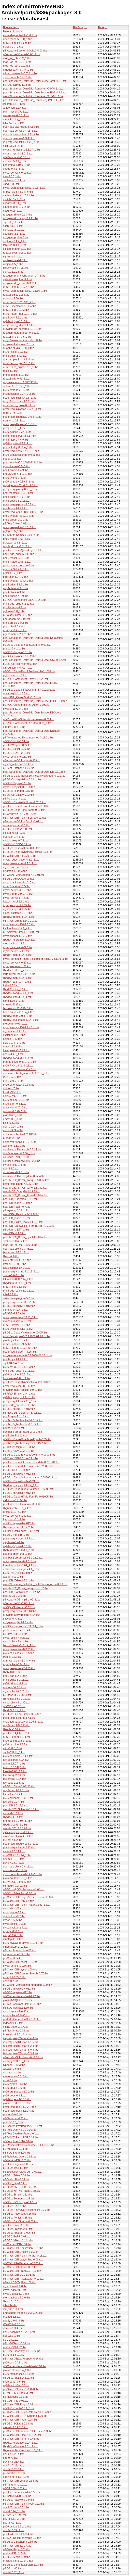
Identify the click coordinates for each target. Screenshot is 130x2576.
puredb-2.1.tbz (11, 1138)
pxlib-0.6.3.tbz (11, 1122)
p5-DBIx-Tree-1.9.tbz (15, 2168)
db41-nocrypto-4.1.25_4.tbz (19, 2332)
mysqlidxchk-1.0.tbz (14, 1923)
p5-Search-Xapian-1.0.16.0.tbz (21, 2389)
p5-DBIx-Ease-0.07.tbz (16, 2225)
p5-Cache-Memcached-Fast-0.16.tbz (24, 2366)
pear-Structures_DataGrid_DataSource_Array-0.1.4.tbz (35, 1584)
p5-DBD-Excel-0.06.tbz (16, 749)
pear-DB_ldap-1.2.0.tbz (16, 1218)
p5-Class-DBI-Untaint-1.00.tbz (20, 2251)
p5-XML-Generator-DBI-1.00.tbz (22, 2019)
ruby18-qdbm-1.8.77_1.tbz (18, 287)
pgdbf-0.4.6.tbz (12, 458)
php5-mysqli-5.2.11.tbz (16, 1725)
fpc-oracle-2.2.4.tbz (14, 1778)
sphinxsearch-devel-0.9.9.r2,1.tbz (22, 1874)
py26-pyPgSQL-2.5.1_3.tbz (19, 1367)
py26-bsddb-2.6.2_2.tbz (17, 2526)
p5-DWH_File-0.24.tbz (16, 2179)
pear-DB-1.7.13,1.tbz (15, 1805)
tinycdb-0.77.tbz (12, 1618)
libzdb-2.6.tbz (11, 1256)
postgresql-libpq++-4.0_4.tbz (20, 424)
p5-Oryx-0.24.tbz (13, 1958)
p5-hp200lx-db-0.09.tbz (16, 2343)
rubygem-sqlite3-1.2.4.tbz (18, 1622)
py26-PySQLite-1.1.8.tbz (17, 1573)
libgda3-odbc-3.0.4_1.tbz (17, 1016)
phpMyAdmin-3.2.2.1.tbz (17, 473)
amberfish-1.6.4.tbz (14, 107)
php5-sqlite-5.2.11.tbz (16, 1679)
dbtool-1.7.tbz (11, 1088)
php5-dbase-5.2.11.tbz (16, 500)
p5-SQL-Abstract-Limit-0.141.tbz (22, 2004)
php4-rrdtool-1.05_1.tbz (16, 561)
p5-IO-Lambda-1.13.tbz (16, 157)
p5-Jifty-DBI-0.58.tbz (15, 1634)
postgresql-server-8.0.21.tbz (19, 1302)
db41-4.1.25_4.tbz (13, 2572)
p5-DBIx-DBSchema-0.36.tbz (20, 2541)
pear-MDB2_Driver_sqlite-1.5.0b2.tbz (25, 1187)
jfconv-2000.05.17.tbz (15, 2026)
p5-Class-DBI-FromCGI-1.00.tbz (22, 2271)
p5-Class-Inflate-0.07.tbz (17, 615)
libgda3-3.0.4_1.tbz (14, 1710)
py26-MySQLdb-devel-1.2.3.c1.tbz (23, 1943)
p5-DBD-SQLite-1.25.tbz (17, 1733)
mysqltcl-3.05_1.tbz (14, 1977)
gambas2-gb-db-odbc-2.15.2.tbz (22, 1424)
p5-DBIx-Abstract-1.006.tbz (19, 2232)
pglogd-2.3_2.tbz (13, 46)
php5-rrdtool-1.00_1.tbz (16, 538)
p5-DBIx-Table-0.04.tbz (16, 2175)
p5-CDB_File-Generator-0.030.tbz (23, 2263)
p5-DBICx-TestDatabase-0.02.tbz (22, 1504)
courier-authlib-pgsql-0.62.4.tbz (21, 1531)
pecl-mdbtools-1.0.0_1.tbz (18, 493)
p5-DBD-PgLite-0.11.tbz (17, 783)
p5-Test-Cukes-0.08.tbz (16, 523)
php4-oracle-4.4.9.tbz (15, 470)
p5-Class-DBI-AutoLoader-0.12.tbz (23, 2278)
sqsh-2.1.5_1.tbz (13, 226)
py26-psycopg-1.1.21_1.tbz (19, 1397)
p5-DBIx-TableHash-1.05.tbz (19, 1893)
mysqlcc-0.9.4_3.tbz (15, 630)
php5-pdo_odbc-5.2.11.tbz (18, 554)
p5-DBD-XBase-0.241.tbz (18, 2240)
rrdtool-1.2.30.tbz (13, 298)
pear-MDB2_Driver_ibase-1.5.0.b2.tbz (25, 1195)
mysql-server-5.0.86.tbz (17, 2011)
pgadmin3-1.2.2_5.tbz (16, 569)
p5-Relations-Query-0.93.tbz (19, 2156)
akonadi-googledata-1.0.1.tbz (20, 35)
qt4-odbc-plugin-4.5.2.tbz (17, 279)
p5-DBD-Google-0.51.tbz (17, 652)
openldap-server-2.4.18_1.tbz (20, 130)
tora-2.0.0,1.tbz (12, 176)
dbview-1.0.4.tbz (12, 2328)
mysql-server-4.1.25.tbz (17, 966)
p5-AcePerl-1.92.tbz (14, 2515)
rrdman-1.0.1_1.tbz (14, 420)
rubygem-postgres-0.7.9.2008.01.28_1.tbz (27, 1355)
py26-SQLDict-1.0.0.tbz (16, 2103)
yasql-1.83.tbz (11, 184)
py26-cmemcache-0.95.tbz (18, 1084)
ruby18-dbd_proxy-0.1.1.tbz (19, 405)
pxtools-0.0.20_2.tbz (15, 1111)
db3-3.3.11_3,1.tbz (14, 2518)
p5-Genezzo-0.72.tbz (15, 2118)
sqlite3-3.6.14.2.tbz (14, 1851)
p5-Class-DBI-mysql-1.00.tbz (20, 1969)
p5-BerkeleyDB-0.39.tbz (17, 2496)
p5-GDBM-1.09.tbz (14, 1313)
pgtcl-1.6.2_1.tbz (13, 573)
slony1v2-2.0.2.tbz (14, 229)
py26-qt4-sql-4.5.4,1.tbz (17, 1260)
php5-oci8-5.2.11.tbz (15, 317)
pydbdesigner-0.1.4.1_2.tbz (19, 393)
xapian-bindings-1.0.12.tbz (18, 195)
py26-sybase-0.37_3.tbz (17, 432)
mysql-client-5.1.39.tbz (16, 1702)
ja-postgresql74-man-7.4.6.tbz (20, 2038)
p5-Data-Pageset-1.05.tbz (18, 2164)
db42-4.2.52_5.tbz (13, 1862)
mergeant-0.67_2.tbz (15, 1023)
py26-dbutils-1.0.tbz (14, 2087)
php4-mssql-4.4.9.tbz (15, 508)
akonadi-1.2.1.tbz (13, 1813)
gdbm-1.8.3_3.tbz (13, 1859)
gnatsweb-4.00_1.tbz (15, 1107)
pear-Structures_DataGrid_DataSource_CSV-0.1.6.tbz (34, 660)
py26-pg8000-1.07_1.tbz (17, 1878)
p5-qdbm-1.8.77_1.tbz (16, 1229)
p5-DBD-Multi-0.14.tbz (16, 741)
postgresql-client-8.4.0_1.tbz (19, 1561)
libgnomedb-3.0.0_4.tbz (17, 1508)
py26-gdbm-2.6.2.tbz (15, 1683)
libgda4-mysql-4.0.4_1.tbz (18, 993)
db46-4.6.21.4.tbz (13, 2461)
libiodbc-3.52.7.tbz (14, 1729)
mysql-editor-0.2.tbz (14, 2290)
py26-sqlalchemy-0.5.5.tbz (18, 1653)
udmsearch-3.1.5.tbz (15, 1870)
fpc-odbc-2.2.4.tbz (13, 1782)
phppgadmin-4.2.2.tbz (16, 374)
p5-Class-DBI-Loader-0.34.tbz (20, 2480)
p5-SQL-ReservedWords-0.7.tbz (22, 2538)
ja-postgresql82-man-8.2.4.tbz (20, 2045)
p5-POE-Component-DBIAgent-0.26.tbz (26, 704)
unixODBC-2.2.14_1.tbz (17, 1855)
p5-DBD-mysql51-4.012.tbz (19, 1492)
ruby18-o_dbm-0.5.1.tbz (17, 336)
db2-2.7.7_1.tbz (12, 2522)
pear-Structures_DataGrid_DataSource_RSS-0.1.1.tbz (35, 92)
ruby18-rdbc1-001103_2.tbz (19, 302)
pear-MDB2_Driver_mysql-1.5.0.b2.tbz (25, 1588)
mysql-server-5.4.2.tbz (16, 897)
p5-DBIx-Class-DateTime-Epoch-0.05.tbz (27, 1439)
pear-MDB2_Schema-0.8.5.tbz (21, 1809)
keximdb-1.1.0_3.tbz (15, 871)
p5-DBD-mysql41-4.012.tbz (19, 1523)
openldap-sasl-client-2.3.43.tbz (21, 134)
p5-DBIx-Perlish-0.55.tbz (17, 2217)
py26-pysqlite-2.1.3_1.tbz (18, 1328)
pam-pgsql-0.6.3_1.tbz (16, 115)
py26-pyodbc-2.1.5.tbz (16, 390)
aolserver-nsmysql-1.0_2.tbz (19, 1142)
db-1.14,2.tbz (10, 2339)
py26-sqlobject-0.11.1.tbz (18, 1756)
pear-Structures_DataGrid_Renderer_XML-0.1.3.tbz (33, 100)
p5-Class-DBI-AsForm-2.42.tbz (21, 2438)
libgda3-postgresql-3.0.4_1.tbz (21, 1019)
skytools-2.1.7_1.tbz (15, 241)
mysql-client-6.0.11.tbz (16, 1664)
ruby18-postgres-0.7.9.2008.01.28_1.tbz (26, 1336)
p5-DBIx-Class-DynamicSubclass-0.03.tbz (27, 851)
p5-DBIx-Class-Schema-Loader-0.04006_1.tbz (30, 1477)
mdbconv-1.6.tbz (13, 2023)
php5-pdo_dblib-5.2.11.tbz (18, 603)
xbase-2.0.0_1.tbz (13, 1275)
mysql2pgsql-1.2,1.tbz (16, 2293)
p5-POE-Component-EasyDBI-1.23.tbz (25, 679)
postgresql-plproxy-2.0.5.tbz (19, 504)
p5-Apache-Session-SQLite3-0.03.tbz (25, 50)
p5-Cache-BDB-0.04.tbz (17, 2244)
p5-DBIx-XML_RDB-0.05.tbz (19, 2187)
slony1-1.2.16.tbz (13, 271)
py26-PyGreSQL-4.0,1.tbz (18, 1065)
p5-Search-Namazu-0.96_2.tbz (21, 534)
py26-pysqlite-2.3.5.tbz (16, 1744)
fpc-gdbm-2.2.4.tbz (14, 1519)
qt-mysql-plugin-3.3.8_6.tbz (19, 1660)
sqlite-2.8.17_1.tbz (14, 1752)
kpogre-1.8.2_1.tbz (14, 726)
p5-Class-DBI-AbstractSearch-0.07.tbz (25, 1973)
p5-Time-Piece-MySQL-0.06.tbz (21, 2351)
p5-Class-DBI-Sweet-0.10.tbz (20, 1962)
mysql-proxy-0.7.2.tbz (15, 840)
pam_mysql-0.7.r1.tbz (16, 111)
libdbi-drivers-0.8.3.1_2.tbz (18, 1550)
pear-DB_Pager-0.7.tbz (16, 1206)
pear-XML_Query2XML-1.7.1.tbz (22, 697)
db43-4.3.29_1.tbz (13, 2530)
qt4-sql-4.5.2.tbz (12, 1840)
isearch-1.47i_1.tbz (14, 103)
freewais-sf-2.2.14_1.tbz (17, 2034)
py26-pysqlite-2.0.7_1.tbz (18, 1374)
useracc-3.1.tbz (12, 2072)
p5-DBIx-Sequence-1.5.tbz (18, 2198)
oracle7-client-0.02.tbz (16, 2507)
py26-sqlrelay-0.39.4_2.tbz (18, 481)
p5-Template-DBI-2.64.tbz (18, 2141)
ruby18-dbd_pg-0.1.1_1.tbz (19, 363)
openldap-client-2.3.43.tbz (18, 1248)
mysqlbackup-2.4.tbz (15, 1927)
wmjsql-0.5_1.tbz (13, 264)
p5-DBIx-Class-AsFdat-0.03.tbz (21, 848)
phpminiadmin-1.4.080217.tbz (20, 382)
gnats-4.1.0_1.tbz (13, 1054)
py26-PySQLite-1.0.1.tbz (17, 1546)
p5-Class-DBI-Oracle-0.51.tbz (20, 2267)
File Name (9, 27)
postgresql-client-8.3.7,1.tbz (19, 1717)
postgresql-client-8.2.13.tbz (19, 1847)
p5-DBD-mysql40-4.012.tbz (19, 1409)
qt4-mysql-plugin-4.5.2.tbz (18, 1832)
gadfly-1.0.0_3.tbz (13, 2320)
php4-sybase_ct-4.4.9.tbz (18, 580)
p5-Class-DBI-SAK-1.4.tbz (18, 1901)
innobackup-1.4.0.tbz (15, 1946)
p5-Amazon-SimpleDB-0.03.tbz (21, 932)
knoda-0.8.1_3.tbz (13, 168)
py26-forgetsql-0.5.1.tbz (17, 2099)
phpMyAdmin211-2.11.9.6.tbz (20, 485)
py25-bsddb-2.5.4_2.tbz (17, 2370)
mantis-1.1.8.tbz (12, 1046)
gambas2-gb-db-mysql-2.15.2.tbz (22, 1431)
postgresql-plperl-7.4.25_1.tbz (20, 1183)
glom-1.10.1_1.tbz (13, 1000)
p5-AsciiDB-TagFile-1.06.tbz (19, 2282)
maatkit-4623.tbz (13, 1004)
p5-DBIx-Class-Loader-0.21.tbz (21, 1481)
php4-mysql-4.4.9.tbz (15, 1359)
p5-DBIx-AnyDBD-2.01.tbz (18, 2377)
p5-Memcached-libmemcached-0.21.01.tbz (28, 737)
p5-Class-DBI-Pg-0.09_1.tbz (19, 855)
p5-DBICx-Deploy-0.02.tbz (18, 794)
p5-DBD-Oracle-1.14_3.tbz (18, 2408)
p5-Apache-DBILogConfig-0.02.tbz (23, 821)
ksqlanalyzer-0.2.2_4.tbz (17, 928)
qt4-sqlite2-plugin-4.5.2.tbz (18, 1298)
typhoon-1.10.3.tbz (14, 2065)
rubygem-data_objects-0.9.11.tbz (22, 1389)
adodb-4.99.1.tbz (13, 1576)
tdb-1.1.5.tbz (10, 1294)
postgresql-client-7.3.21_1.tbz (20, 1317)
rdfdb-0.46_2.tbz (12, 412)
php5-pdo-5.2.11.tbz (15, 1676)
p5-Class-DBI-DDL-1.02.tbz (19, 2274)
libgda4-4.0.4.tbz (13, 1817)
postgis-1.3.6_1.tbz (14, 428)
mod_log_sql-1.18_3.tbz (17, 62)
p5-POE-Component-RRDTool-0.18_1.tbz (27, 723)
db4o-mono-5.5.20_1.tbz (17, 39)
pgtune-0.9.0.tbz (12, 2114)
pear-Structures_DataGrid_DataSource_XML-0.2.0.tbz (35, 81)
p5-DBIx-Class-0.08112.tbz (19, 1786)
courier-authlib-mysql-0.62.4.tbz (21, 1161)
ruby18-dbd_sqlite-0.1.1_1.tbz (20, 367)
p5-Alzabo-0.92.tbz (14, 2473)
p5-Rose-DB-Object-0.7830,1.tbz (22, 1412)
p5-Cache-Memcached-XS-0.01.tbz (23, 875)
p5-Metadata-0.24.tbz (15, 2148)
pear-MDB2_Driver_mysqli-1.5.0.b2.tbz (26, 1180)
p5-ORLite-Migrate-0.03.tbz (19, 1447)
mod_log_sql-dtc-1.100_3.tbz (20, 1245)
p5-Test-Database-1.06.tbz (18, 768)
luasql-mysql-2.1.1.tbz (16, 901)
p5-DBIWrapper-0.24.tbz (17, 745)
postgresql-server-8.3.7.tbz (18, 1538)
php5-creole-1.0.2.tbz (15, 622)
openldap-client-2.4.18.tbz (18, 1866)
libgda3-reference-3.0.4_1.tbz (20, 2446)
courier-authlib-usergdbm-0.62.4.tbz (24, 1176)
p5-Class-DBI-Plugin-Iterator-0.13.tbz (24, 2255)
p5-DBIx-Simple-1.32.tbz (17, 2194)
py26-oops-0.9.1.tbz (14, 2095)
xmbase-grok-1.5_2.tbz (16, 206)
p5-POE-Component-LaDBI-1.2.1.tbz (24, 599)
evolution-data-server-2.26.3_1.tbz (23, 1721)
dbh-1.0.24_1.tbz (13, 1126)
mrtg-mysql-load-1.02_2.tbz (19, 974)
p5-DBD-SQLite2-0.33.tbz (18, 2423)
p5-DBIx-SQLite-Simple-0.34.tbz (22, 1714)
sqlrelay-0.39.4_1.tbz (15, 1309)
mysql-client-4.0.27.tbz (16, 1637)
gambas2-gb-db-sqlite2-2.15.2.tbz (23, 1557)
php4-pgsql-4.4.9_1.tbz (16, 496)
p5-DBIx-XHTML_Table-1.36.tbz (22, 2190)
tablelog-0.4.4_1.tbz (14, 245)
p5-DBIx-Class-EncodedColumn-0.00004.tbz (29, 1454)
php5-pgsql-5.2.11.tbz (16, 1416)
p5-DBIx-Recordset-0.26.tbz (19, 2213)
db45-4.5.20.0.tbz (13, 2469)
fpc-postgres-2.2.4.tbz (16, 1759)
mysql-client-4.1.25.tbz (16, 1691)
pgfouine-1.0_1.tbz (14, 611)
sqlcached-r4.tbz (12, 256)
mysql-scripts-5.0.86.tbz (17, 1965)
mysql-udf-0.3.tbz (13, 1931)
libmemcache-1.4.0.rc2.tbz (18, 1527)
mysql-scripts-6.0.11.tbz (17, 756)
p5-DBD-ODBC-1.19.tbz (17, 844)
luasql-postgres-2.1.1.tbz (17, 913)
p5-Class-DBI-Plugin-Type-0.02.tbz (23, 2503)
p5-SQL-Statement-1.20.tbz (19, 1607)
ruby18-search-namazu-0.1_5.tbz (22, 340)
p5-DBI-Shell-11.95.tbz (16, 1470)
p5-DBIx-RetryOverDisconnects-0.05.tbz (26, 2209)
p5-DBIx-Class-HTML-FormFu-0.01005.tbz (28, 1496)
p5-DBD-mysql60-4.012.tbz (19, 1473)
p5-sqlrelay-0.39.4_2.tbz (17, 1210)
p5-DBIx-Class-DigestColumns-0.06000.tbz (28, 1489)
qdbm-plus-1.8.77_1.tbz (17, 386)
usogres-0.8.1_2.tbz (14, 203)
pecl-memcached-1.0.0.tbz (18, 565)
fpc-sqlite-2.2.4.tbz (14, 1794)
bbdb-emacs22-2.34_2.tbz (18, 1012)
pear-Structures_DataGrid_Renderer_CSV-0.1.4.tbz (33, 88)
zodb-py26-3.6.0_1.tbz (16, 2061)
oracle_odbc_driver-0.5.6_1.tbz (21, 859)
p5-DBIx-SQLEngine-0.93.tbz (20, 2202)
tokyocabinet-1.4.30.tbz (16, 1267)
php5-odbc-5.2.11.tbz (15, 584)
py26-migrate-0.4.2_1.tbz (17, 443)
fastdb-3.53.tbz (12, 1092)
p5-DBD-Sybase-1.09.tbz (17, 829)
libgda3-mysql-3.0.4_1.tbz (18, 1058)
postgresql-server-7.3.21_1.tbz (21, 451)
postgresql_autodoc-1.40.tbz (19, 1069)
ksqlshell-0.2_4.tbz (14, 1035)
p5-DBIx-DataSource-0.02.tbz (20, 2221)
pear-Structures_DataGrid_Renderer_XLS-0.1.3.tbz (33, 96)
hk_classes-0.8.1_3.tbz (16, 1378)
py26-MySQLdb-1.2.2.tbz (17, 2000)
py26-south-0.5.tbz (14, 2381)
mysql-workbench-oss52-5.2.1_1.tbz (24, 187)
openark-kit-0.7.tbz (14, 1916)
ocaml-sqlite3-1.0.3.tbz (16, 693)
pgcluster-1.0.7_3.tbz (15, 576)
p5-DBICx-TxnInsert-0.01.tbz (20, 663)
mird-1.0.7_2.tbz (12, 1748)
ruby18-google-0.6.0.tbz (17, 42)
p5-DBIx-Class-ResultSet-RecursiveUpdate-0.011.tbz (34, 775)
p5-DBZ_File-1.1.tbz (15, 2183)
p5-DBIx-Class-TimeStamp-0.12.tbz (24, 810)
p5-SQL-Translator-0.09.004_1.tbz (23, 1626)
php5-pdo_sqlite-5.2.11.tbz (18, 1290)
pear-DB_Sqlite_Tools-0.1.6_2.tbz (23, 1222)
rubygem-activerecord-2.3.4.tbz (21, 1614)
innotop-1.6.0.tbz (13, 1939)
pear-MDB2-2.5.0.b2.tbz (17, 1828)
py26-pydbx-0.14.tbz (15, 2084)
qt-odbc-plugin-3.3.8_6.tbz (18, 348)
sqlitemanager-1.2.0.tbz (17, 248)
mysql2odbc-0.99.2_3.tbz (18, 893)
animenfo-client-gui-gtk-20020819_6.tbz (26, 1073)
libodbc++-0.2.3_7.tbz (16, 970)
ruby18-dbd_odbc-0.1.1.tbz (19, 325)
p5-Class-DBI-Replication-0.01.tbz (23, 2248)
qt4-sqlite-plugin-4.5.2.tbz (18, 1836)
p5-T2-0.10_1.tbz (13, 2122)
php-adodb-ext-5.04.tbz (16, 619)
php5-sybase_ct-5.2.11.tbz (18, 515)
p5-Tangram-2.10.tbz (15, 2484)
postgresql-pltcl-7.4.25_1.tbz (19, 397)
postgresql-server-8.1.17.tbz (19, 435)
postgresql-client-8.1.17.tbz (19, 1386)
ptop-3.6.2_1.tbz (12, 1115)
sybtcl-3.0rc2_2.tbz (14, 199)
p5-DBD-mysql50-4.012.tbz (19, 1988)
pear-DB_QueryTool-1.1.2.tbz (20, 1199)
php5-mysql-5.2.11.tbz (16, 1790)
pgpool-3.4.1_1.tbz (14, 648)
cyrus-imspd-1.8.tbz (14, 1164)
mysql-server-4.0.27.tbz (17, 962)
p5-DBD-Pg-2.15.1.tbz (16, 1534)
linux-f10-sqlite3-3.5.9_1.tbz (19, 1645)
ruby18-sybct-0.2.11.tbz (17, 252)
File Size (78, 27)
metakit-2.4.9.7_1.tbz (15, 2427)
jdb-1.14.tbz (10, 2305)
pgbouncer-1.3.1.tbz (15, 675)
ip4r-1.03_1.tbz (12, 1077)
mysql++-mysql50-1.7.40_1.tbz (21, 1027)
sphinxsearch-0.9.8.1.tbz (17, 77)
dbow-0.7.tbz (10, 1981)
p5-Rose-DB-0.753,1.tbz (17, 1695)
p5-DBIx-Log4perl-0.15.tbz (18, 790)
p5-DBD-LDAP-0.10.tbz (16, 752)
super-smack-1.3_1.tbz (16, 1954)
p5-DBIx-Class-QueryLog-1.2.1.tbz (23, 550)
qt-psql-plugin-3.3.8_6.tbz (18, 191)
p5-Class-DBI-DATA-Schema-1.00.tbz (25, 2415)
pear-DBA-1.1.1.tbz (14, 1233)
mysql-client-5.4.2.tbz (15, 1641)
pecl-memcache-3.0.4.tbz (18, 1630)
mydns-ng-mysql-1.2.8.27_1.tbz (21, 149)
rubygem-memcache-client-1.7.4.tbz (24, 275)
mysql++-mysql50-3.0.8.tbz (19, 787)
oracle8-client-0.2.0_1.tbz (18, 2560)
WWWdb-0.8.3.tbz (14, 2324)
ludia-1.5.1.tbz (11, 985)
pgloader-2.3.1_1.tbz (15, 542)
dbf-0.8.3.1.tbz (11, 2335)
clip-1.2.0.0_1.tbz (13, 1080)
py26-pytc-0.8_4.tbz (14, 477)
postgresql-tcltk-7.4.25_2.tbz (19, 1401)
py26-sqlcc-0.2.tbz (14, 2354)
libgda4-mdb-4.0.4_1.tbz (17, 954)
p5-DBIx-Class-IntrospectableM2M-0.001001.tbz (31, 1462)
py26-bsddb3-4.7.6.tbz (16, 2385)
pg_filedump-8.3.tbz (14, 607)
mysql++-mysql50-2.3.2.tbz (19, 924)
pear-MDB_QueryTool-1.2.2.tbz (21, 1191)
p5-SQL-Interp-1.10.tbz (16, 2152)
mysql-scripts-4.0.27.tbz (17, 890)
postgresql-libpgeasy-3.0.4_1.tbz (22, 416)
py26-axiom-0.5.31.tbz (16, 1100)
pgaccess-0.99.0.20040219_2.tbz (22, 462)
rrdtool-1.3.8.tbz (12, 1656)
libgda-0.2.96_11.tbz (15, 1824)
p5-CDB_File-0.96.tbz (16, 2400)
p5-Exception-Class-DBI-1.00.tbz (22, 2171)
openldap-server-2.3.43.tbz (19, 138)
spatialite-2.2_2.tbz (14, 233)
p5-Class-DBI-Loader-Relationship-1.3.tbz (27, 2431)
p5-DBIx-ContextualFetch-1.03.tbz (23, 2564)
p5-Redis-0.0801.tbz (15, 1885)
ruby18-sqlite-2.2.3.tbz (16, 294)
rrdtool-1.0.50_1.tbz (14, 1264)
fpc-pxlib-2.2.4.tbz (13, 1801)
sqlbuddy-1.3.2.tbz (14, 222)
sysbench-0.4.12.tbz (15, 1241)
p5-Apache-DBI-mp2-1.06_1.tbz (21, 54)
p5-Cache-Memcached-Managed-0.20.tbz (27, 1984)
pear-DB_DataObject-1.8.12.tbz (21, 1592)
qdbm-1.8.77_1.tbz (14, 1763)
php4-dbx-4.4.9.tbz (14, 592)
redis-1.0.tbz (10, 370)
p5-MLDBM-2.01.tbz (15, 2488)
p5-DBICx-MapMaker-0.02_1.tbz (22, 779)
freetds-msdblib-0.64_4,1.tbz (20, 1565)
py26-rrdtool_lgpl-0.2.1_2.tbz (20, 313)
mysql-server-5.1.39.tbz (17, 1515)
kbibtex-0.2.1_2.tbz (14, 832)
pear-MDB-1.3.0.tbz (14, 1595)
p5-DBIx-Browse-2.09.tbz (18, 2229)
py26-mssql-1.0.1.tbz (15, 351)
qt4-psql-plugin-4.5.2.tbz (17, 1321)
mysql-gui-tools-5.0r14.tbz (18, 764)
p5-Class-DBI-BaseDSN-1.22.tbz (22, 2435)
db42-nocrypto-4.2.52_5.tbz (19, 1153)
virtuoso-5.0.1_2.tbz (14, 161)
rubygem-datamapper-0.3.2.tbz (21, 332)
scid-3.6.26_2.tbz (13, 145)
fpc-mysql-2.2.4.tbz (14, 1775)
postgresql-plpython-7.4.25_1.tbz (22, 409)
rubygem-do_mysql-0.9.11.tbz (20, 218)
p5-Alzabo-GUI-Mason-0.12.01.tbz (23, 2057)
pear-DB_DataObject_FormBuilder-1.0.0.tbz (28, 1225)
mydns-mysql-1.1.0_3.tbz (18, 153)
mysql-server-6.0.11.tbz (17, 172)
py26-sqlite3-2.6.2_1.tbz (17, 1740)
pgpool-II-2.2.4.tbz (13, 1428)
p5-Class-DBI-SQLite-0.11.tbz (20, 1458)
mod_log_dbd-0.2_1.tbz (17, 58)
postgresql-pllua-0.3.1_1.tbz (19, 527)
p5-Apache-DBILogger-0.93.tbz (21, 760)
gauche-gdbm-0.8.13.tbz (17, 1553)
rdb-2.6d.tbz (10, 2080)
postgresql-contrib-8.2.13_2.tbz (21, 1271)
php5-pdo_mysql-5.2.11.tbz (19, 1405)
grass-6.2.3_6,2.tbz (14, 1511)
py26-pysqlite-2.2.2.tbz (16, 1340)
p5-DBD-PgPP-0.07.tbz (16, 2236)
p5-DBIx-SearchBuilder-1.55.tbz (21, 2492)
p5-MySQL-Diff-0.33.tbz (17, 1881)
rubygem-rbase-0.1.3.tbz (17, 214)
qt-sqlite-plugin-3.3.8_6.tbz (18, 359)
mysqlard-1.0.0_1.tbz (15, 708)
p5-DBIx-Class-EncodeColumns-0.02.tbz (27, 644)
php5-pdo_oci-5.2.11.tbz (17, 546)
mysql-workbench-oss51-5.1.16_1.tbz (25, 290)
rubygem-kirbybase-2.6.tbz (18, 344)
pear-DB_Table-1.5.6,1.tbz (18, 1580)
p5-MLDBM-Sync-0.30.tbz (18, 2393)
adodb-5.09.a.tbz (13, 1130)
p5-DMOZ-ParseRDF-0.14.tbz (20, 2137)
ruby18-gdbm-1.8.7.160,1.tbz (20, 1347)
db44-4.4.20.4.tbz (13, 2454)
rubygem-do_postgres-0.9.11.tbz (22, 329)
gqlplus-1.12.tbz (12, 1039)
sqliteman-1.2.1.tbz (14, 180)
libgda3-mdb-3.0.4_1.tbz (17, 978)
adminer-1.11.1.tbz (14, 1145)
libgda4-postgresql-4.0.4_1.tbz (21, 1485)
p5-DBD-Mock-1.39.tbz (16, 2557)
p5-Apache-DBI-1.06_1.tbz (18, 1603)
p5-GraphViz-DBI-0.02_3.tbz (19, 813)
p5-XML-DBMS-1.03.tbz (17, 84)
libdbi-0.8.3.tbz (11, 1672)
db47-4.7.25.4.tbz (13, 2465)
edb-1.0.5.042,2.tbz (14, 1767)
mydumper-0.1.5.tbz (15, 1031)
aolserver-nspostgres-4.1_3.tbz (21, 1569)
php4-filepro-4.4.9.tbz (15, 439)
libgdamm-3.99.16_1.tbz (17, 1283)
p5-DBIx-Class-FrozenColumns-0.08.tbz (26, 806)
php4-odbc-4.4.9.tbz (15, 355)
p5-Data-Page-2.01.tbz (16, 2549)
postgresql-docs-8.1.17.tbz (18, 2110)
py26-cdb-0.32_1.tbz (15, 2362)
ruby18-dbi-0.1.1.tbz (15, 1286)
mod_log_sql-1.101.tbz (16, 65)
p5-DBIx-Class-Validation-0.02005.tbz (25, 1332)
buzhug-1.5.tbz (12, 2316)
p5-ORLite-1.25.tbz (14, 1706)
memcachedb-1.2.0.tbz (16, 2297)
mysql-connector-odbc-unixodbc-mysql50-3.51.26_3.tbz (35, 958)
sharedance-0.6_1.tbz (16, 2076)
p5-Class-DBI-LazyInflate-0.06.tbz (23, 2259)
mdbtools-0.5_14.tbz (15, 1500)
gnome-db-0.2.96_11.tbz (17, 1820)
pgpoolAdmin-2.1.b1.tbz (17, 634)
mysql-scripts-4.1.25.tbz (17, 909)
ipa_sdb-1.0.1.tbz (13, 2309)
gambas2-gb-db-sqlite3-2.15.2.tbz (23, 1420)
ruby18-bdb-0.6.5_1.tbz (16, 1737)
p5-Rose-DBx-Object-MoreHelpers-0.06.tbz (28, 719)
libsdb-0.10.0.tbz (12, 2301)
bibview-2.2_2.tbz (13, 123)
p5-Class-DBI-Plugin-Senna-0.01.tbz (24, 817)
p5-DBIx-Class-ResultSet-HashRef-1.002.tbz (29, 671)
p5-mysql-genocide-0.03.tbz (19, 1950)
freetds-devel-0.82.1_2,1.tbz (19, 1061)
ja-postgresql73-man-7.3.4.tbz (20, 2053)
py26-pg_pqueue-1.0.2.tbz (18, 2091)
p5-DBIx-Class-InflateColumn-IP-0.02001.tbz (29, 689)
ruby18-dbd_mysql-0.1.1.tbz (19, 401)
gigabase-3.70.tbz (13, 1542)
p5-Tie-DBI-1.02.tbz (14, 2347)
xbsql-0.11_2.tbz (12, 210)
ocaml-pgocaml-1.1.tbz (16, 825)
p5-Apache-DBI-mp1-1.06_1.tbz (21, 1599)
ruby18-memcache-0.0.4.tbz (19, 306)
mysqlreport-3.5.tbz (14, 1912)
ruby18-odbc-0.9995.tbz (17, 1344)
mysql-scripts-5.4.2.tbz (16, 951)
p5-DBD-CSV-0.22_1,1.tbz (18, 1450)
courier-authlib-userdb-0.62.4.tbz (22, 1149)
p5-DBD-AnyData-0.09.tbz (18, 878)
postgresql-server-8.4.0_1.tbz (20, 863)
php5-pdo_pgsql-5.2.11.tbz (18, 1370)
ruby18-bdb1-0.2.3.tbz (16, 309)
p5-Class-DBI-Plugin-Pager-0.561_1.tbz (26, 1904)
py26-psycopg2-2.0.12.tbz (18, 1798)
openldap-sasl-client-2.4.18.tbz (21, 126)
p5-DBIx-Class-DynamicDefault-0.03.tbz (26, 1382)
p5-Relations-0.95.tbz (15, 2396)
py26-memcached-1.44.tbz (18, 2374)
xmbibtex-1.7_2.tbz (14, 119)
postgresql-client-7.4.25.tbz (19, 1668)
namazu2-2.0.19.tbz (14, 1687)
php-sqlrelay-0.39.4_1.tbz (18, 447)
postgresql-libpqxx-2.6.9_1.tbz (20, 1843)
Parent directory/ (12, 31)
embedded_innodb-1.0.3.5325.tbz (23, 2312)
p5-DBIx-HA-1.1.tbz (14, 2206)
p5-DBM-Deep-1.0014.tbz (18, 2534)
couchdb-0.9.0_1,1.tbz (16, 1157)
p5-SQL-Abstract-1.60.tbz (18, 2007)
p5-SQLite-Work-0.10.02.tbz (19, 656)
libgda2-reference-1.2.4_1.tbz (20, 2442)
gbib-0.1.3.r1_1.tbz (14, 1042)
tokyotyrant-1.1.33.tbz (16, 267)
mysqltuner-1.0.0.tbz (15, 2286)
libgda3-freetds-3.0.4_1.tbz (18, 916)
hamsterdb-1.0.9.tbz (15, 1096)
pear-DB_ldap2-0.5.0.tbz (17, 1203)
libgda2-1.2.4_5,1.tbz (15, 989)
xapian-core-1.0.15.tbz (16, 2476)
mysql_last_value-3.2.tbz (17, 947)
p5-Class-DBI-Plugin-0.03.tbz (20, 2404)
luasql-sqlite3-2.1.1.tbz (16, 1050)
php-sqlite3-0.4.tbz (14, 626)
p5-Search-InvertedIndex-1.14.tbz (22, 2126)
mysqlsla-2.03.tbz (13, 1908)
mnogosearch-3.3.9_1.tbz (18, 69)
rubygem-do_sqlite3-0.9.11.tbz (21, 283)
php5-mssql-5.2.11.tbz (16, 558)
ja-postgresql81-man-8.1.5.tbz (20, 2042)
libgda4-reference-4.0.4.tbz (19, 939)
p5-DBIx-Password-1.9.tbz (18, 2499)
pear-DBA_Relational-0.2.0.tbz (21, 1214)
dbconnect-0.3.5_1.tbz (16, 1172)
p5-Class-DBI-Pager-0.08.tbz (20, 2419)
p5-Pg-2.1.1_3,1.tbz (14, 798)
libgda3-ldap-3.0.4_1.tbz (17, 997)
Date (101, 27)
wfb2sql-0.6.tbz (12, 2068)
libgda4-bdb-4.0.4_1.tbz (17, 981)
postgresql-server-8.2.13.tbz (19, 1611)
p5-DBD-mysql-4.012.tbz (17, 1992)
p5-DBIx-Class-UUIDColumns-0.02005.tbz (28, 1466)
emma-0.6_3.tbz (12, 1119)
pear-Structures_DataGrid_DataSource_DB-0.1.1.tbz (34, 771)
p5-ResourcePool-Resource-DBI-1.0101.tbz (28, 2145)
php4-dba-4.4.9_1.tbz (15, 588)
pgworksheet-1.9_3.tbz (16, 466)
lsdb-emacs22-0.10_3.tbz (18, 1008)
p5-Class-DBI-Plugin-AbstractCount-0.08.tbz (29, 1897)
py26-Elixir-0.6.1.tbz (14, 1103)
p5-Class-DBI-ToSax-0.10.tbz (20, 920)
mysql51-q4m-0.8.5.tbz (16, 886)
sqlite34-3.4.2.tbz (13, 1363)
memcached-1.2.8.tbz (16, 943)
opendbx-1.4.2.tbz (13, 836)
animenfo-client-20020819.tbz (20, 1134)
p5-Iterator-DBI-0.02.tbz (17, 2160)
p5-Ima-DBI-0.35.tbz (15, 2553)
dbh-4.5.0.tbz (10, 1168)
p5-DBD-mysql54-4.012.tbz (19, 1306)
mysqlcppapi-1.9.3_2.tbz (17, 936)
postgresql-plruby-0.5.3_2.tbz (20, 489)
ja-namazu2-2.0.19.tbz (16, 1252)
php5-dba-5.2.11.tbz (15, 1435)
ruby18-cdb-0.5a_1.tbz (16, 378)
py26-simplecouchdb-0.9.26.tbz (21, 454)
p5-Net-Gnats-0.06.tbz (16, 2030)
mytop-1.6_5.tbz (12, 1920)
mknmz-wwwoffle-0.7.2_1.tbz (20, 73)
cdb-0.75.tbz (10, 2457)
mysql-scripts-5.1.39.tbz (17, 905)
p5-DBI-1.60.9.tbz (13, 2568)
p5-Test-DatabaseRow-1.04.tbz (21, 2133)
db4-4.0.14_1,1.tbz (14, 2511)
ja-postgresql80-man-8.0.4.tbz (20, 2049)
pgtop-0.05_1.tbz (13, 531)
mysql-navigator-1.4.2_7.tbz (19, 882)
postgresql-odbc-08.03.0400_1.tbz (23, 512)
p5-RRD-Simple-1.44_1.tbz (19, 1393)
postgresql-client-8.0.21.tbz (19, 1649)
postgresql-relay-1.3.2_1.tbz (19, 2107)
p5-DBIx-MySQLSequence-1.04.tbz (23, 1889)
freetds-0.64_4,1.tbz (15, 1771)
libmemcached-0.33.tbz (16, 1698)
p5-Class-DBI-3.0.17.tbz (17, 2545)
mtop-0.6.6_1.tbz (13, 1935)
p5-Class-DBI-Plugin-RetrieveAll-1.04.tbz (27, 2412)
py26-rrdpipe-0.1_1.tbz (16, 321)
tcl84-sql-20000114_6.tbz (18, 1279)
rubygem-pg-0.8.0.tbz (15, 237)
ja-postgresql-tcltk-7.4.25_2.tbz (21, 142)
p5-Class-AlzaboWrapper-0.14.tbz (23, 2358)
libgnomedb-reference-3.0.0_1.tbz (23, 2450)
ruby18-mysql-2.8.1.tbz (16, 1325)
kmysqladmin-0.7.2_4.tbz (17, 667)
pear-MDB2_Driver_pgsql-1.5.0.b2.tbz (25, 1237)
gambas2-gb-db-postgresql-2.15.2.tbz (25, 1443)
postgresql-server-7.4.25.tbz (19, 1351)
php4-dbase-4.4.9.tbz (15, 596)
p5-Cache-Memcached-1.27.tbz (21, 1996)
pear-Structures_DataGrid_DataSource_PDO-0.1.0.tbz (35, 701)
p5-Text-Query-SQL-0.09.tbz (19, 2129)
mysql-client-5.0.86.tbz (16, 2015)
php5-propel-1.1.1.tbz (15, 519)
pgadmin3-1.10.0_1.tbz (16, 165)
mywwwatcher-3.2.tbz (16, 867)
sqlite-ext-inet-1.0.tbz (15, 260)
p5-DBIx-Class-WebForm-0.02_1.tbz (24, 802)
